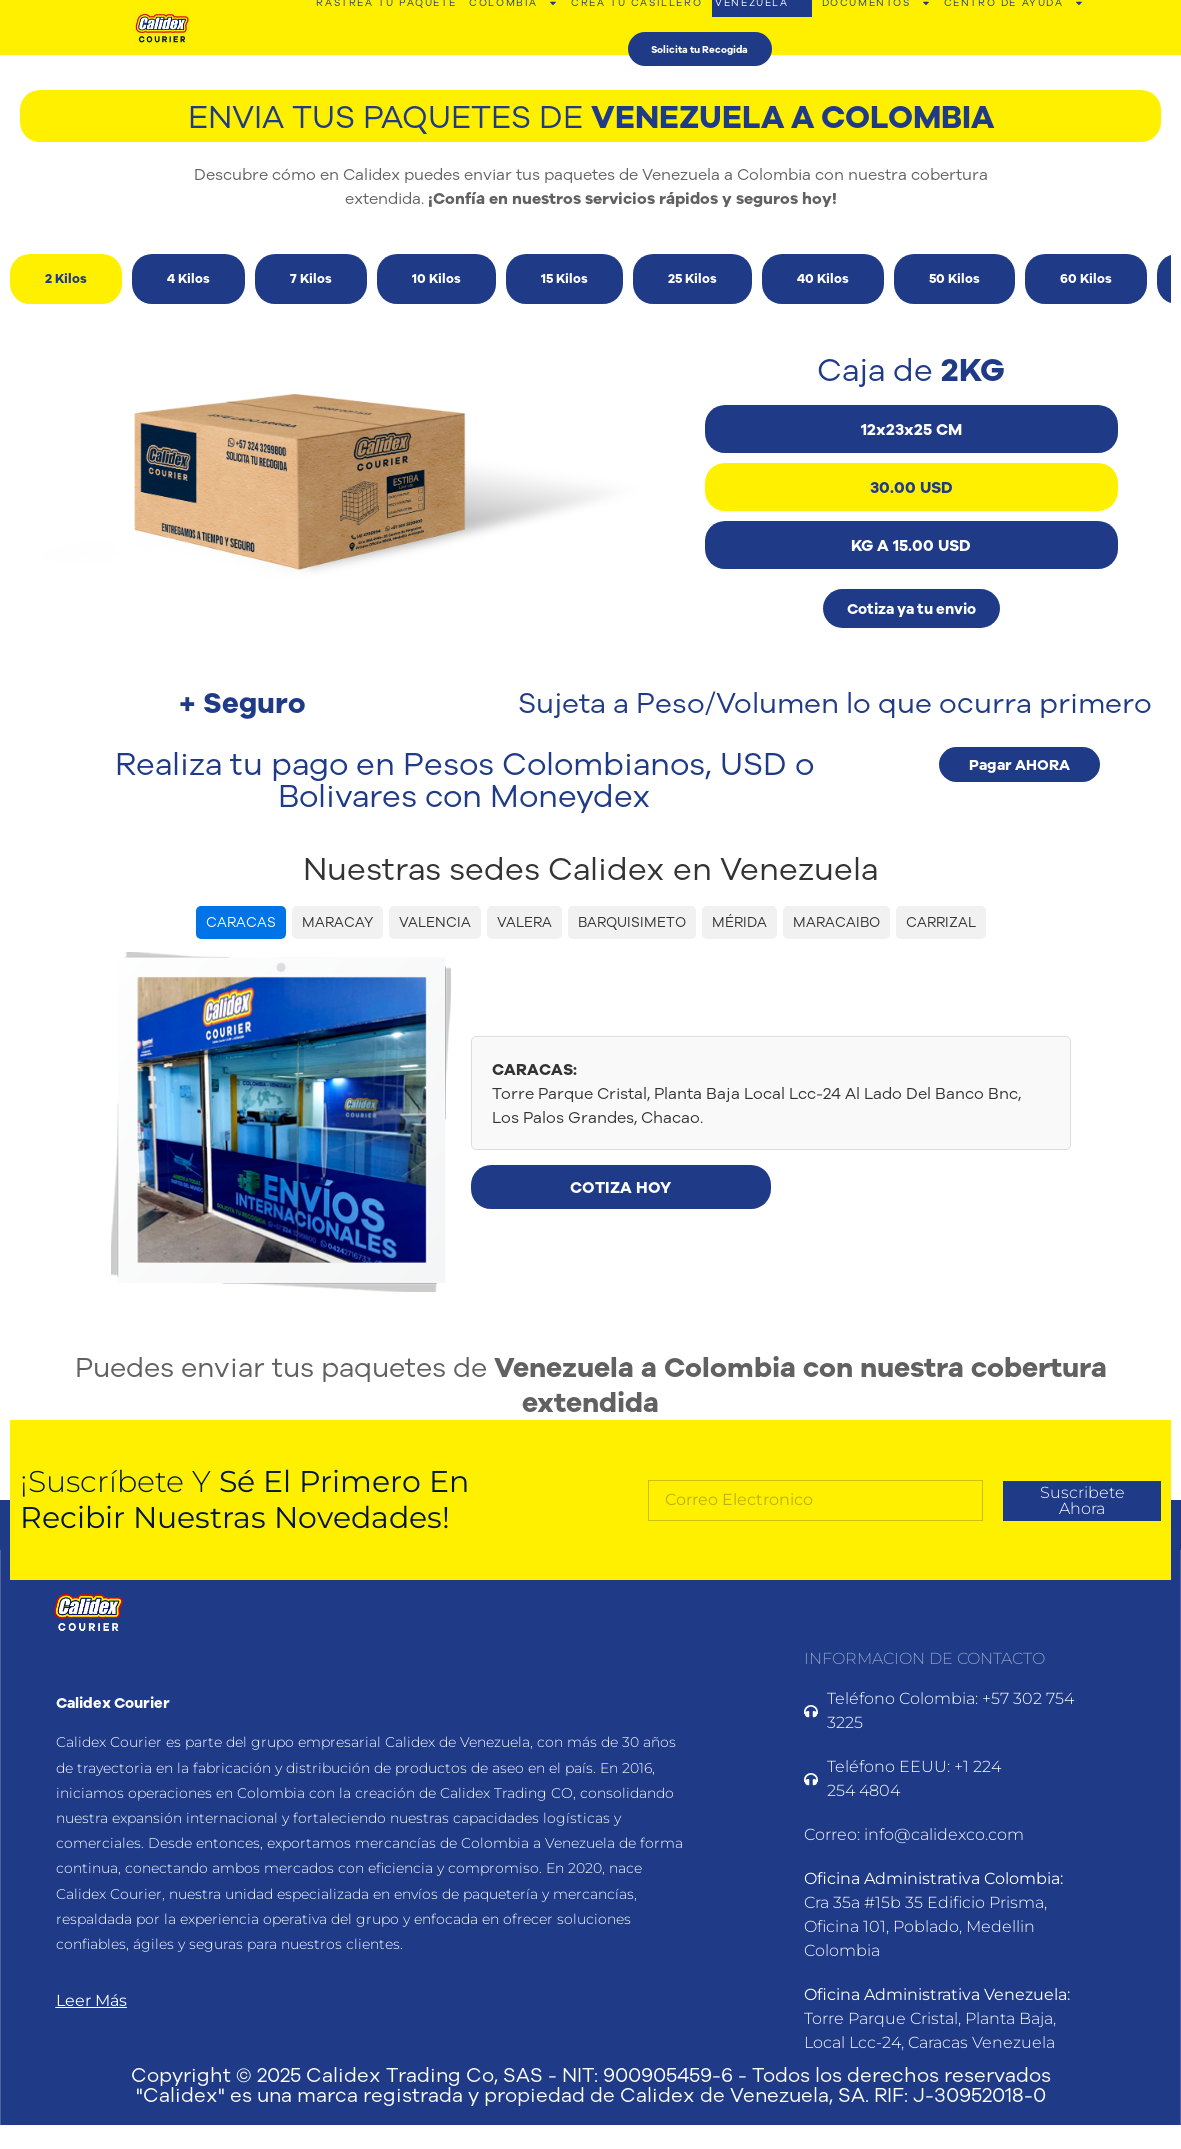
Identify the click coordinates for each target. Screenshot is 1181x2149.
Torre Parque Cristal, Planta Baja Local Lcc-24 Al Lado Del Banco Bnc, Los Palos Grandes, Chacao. (756, 1093)
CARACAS (241, 922)
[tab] (66, 279)
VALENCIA (435, 922)
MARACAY (337, 922)
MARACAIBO (836, 922)
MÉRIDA (739, 922)
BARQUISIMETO (632, 922)
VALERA (524, 922)
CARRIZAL (941, 922)
